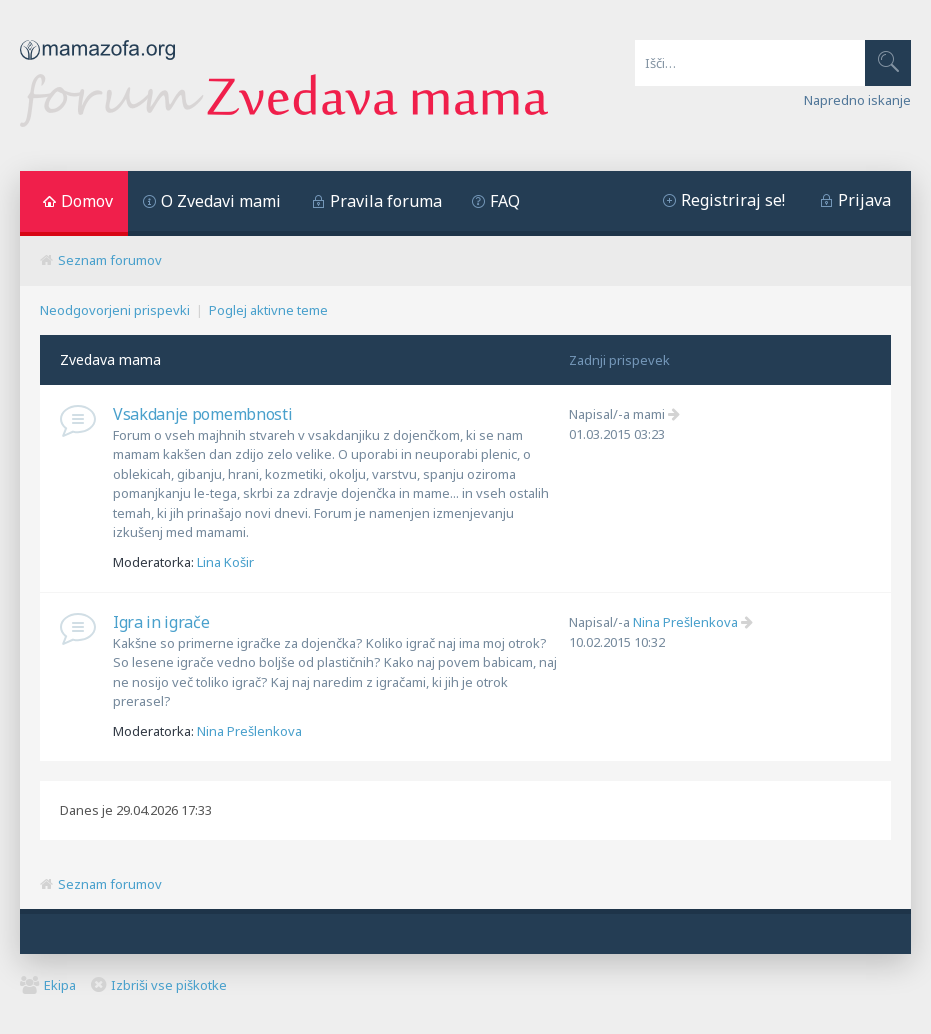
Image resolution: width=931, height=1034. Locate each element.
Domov (87, 201)
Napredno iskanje (857, 100)
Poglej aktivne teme (268, 310)
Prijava (864, 200)
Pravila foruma (386, 201)
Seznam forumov (110, 260)
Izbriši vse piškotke (169, 985)
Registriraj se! (733, 200)
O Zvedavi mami (221, 201)
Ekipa (60, 985)
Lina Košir (225, 562)
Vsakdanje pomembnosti (202, 414)
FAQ (505, 201)
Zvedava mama (110, 359)
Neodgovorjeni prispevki (115, 310)
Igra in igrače (161, 622)
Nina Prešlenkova (249, 731)
